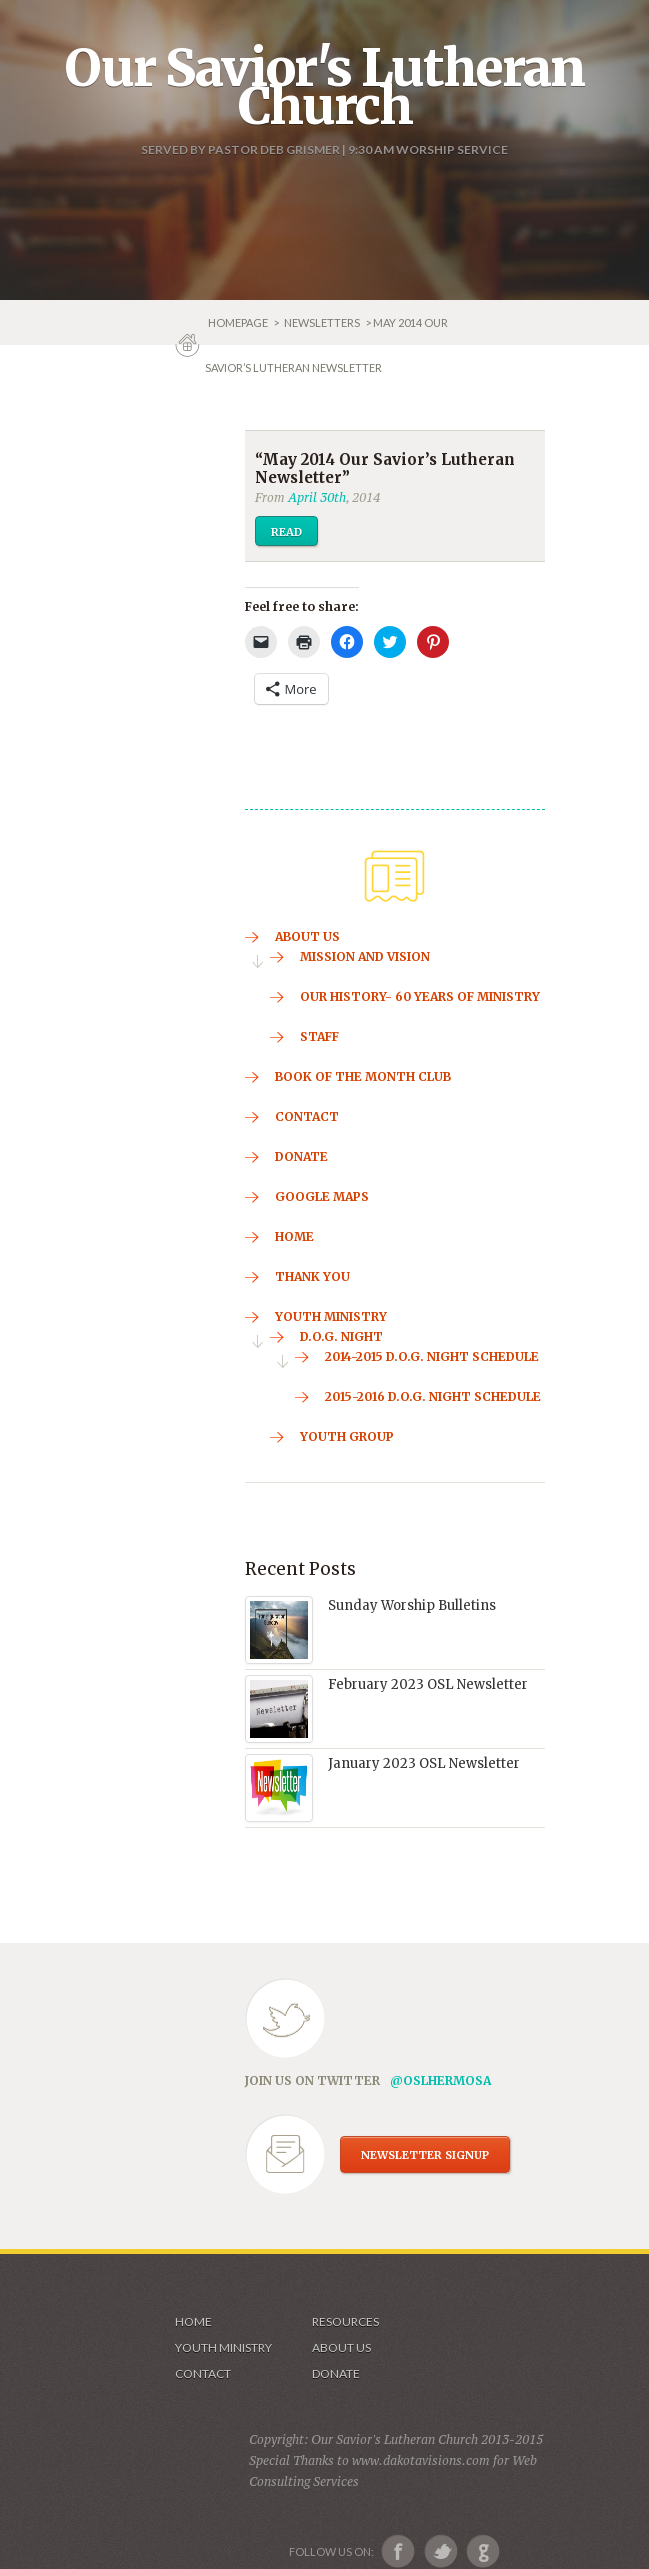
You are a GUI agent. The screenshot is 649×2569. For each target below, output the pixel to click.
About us (341, 2347)
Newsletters (322, 322)
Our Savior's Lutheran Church (324, 87)
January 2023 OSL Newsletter (424, 1763)
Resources (345, 2321)
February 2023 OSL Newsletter (428, 1684)
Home (193, 2321)
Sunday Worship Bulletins (412, 1605)
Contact (203, 2373)
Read (286, 532)
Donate (336, 2373)
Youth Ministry (223, 2347)
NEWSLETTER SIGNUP (425, 2155)
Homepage (239, 322)
